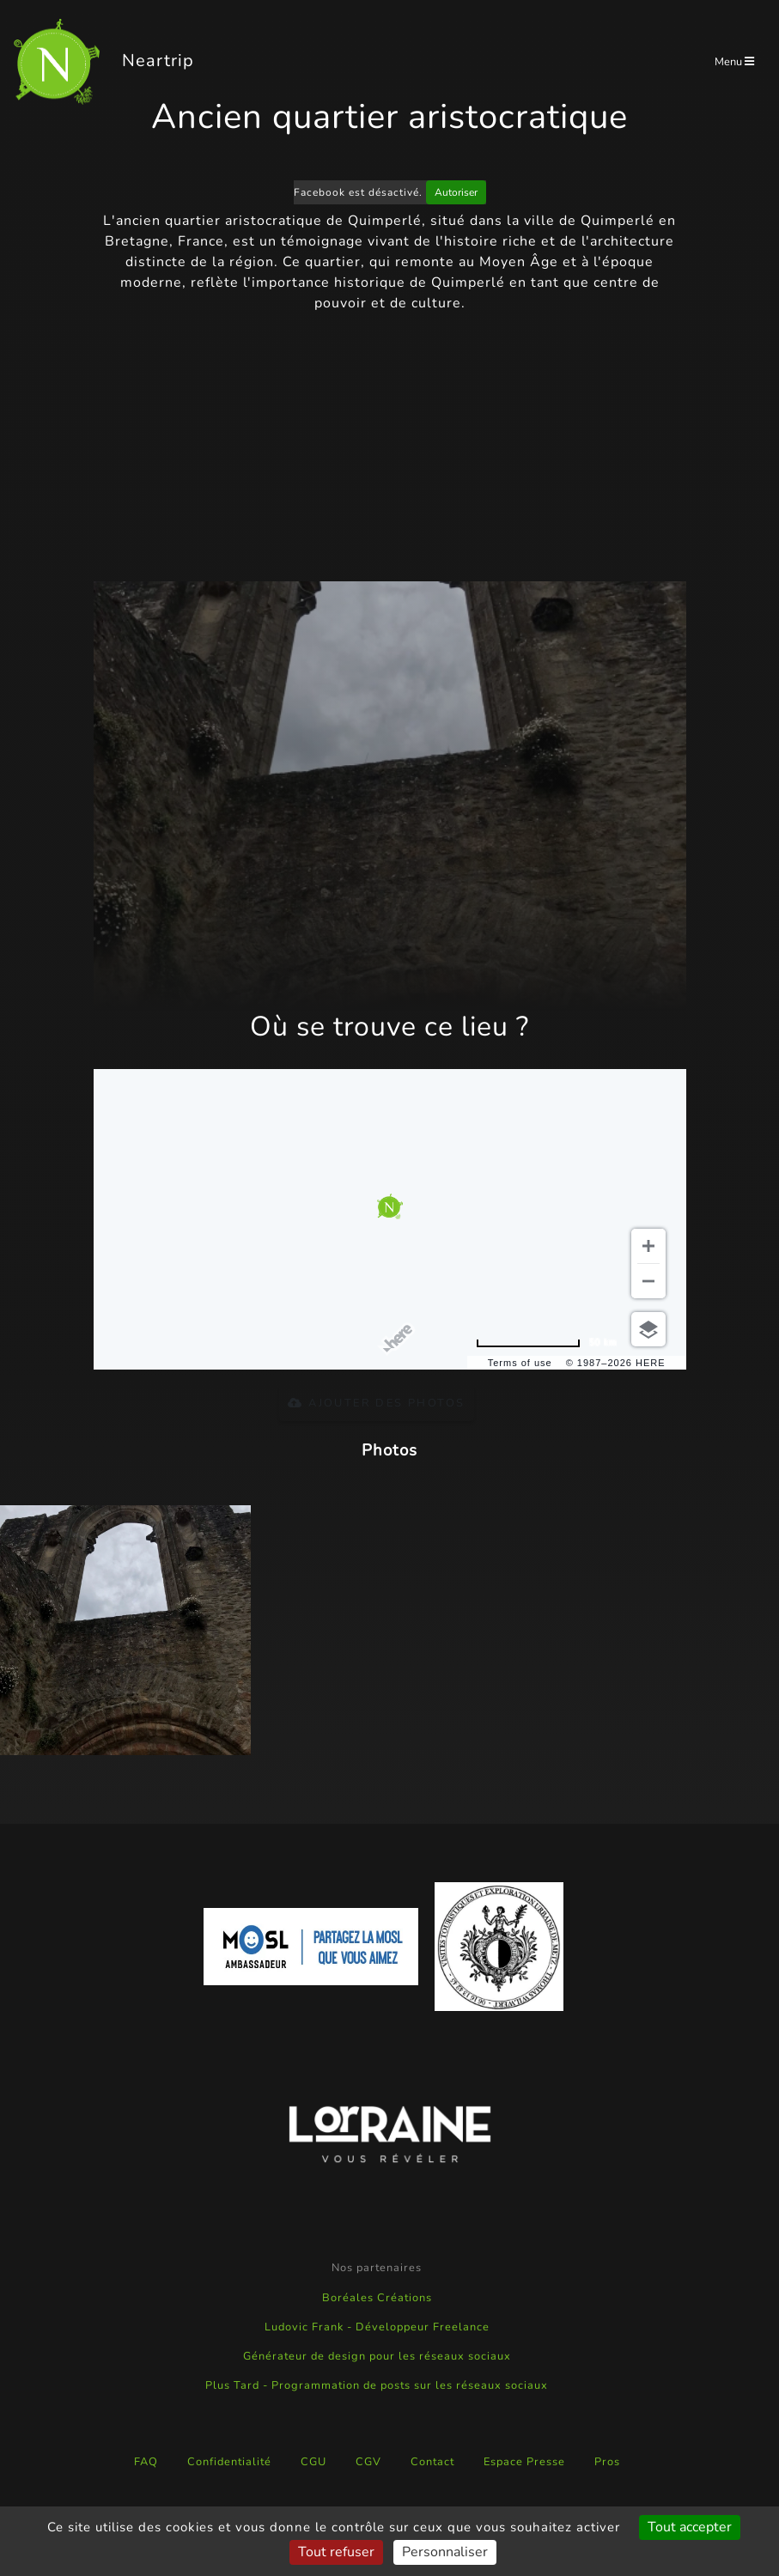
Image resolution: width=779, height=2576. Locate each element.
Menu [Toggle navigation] (734, 62)
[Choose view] (648, 1329)
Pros (607, 2462)
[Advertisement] (390, 447)
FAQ (146, 2462)
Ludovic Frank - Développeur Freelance (377, 2327)
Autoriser (456, 192)
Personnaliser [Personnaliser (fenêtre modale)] (445, 2552)
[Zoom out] (648, 1281)
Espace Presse (524, 2462)
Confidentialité (229, 2462)
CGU (313, 2462)
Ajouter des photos (376, 1403)
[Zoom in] (648, 1246)
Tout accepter (690, 2527)
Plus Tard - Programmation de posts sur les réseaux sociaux (376, 2385)
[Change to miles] (546, 1342)
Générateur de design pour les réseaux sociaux (377, 2356)
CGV (368, 2462)
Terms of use (520, 1363)
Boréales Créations (377, 2298)
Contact (432, 2462)
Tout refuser (336, 2552)
